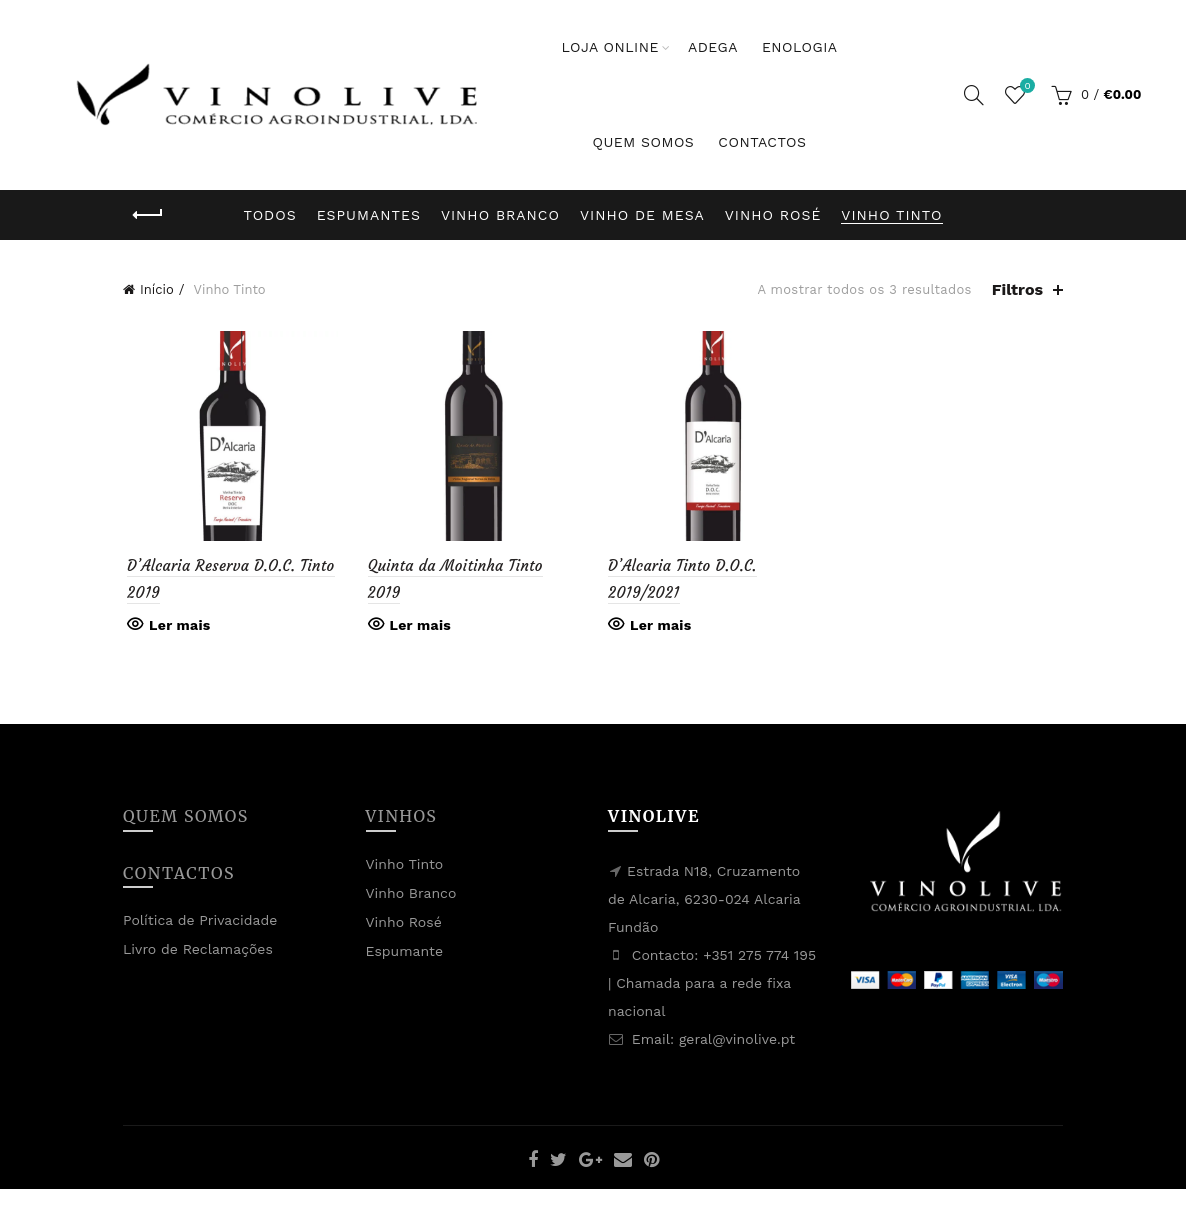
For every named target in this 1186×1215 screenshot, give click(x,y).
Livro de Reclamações (198, 951)
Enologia (800, 47)
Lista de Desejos (1025, 86)
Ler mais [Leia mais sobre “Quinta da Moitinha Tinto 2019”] (418, 627)
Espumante (405, 953)
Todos (270, 215)
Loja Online (610, 47)
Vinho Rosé (773, 215)
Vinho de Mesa (642, 215)
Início (157, 289)
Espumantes (369, 215)
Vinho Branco (500, 215)
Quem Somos (643, 142)
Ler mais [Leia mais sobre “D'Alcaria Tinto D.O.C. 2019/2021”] (660, 627)
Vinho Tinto (891, 215)
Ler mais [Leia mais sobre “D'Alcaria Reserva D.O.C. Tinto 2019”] (175, 627)
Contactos (762, 142)
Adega (713, 47)
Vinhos (402, 818)
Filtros (1017, 289)
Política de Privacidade (200, 922)
